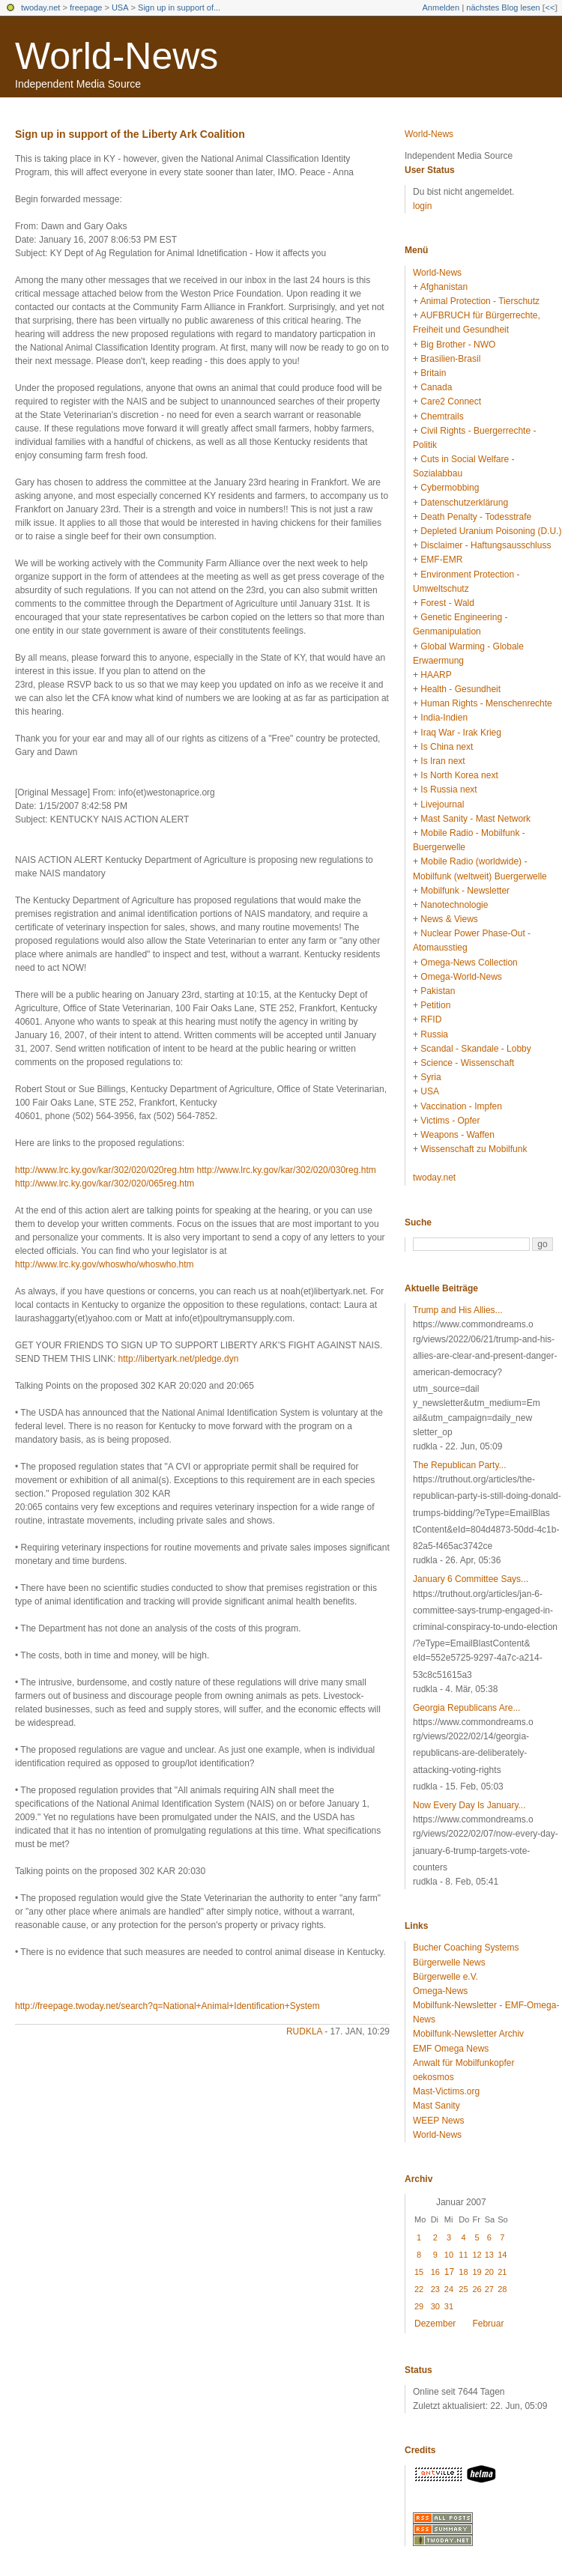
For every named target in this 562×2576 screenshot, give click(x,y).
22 (418, 2289)
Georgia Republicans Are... (466, 1708)
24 (448, 2289)
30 (435, 2306)
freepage (86, 7)
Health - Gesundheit (460, 689)
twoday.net (40, 7)
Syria (430, 1077)
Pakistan (437, 991)
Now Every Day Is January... (469, 1805)
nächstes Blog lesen (503, 7)
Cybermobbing (449, 487)
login (422, 206)
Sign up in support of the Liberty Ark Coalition (130, 134)
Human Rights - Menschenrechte (486, 703)
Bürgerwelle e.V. (445, 1977)
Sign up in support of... (179, 7)
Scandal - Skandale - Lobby (475, 1048)
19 (476, 2271)
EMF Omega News (451, 2048)
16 (435, 2271)
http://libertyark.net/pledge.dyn (178, 1359)
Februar (488, 2323)
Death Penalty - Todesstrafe (475, 517)
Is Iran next (442, 761)
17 (449, 2272)
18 (463, 2271)
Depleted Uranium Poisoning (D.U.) (490, 531)
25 (463, 2289)
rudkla (304, 2031)
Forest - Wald (447, 603)
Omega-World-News (460, 977)
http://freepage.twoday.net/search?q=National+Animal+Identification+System (167, 2006)
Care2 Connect (450, 401)
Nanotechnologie (454, 905)
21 (502, 2271)
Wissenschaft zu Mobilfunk (473, 1149)
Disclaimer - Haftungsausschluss (485, 545)
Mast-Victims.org (446, 2091)
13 (489, 2254)
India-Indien (444, 717)
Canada (436, 387)
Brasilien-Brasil (450, 359)
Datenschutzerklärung (464, 502)
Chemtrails (441, 416)
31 (448, 2306)
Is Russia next (448, 789)
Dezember (435, 2323)
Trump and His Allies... (458, 1310)
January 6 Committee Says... (470, 1579)
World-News (116, 56)
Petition (435, 1005)
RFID (430, 1019)
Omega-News (440, 1991)
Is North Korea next (459, 775)
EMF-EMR (441, 559)
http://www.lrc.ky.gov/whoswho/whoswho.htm (104, 1264)
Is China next (446, 747)
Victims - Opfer (450, 1120)
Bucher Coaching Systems (466, 1947)
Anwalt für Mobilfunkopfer (463, 2063)
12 (476, 2254)
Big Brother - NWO (457, 344)
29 (418, 2306)
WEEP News (438, 2120)
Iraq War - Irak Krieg (460, 732)
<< (550, 7)
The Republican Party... (460, 1465)
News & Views (448, 919)
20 (489, 2271)
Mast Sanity (436, 2105)
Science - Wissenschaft (467, 1063)
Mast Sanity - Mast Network (475, 818)
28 (502, 2289)
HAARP (435, 675)
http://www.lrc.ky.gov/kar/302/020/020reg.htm (104, 1170)
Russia (434, 1034)
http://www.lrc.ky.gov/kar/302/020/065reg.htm (104, 1183)
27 (489, 2289)
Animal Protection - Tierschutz (480, 301)
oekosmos (433, 2077)
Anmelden (441, 7)
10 (448, 2254)
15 (418, 2271)
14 (502, 2254)
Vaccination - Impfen (461, 1106)
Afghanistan (444, 287)
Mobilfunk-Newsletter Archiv (468, 2033)
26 (476, 2289)
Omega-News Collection (468, 962)
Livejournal (442, 804)
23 (435, 2289)
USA (120, 7)
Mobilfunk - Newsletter (465, 890)
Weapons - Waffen (457, 1135)
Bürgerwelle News (449, 1962)
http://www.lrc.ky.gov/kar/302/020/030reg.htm (286, 1170)
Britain (433, 373)
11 (463, 2254)
